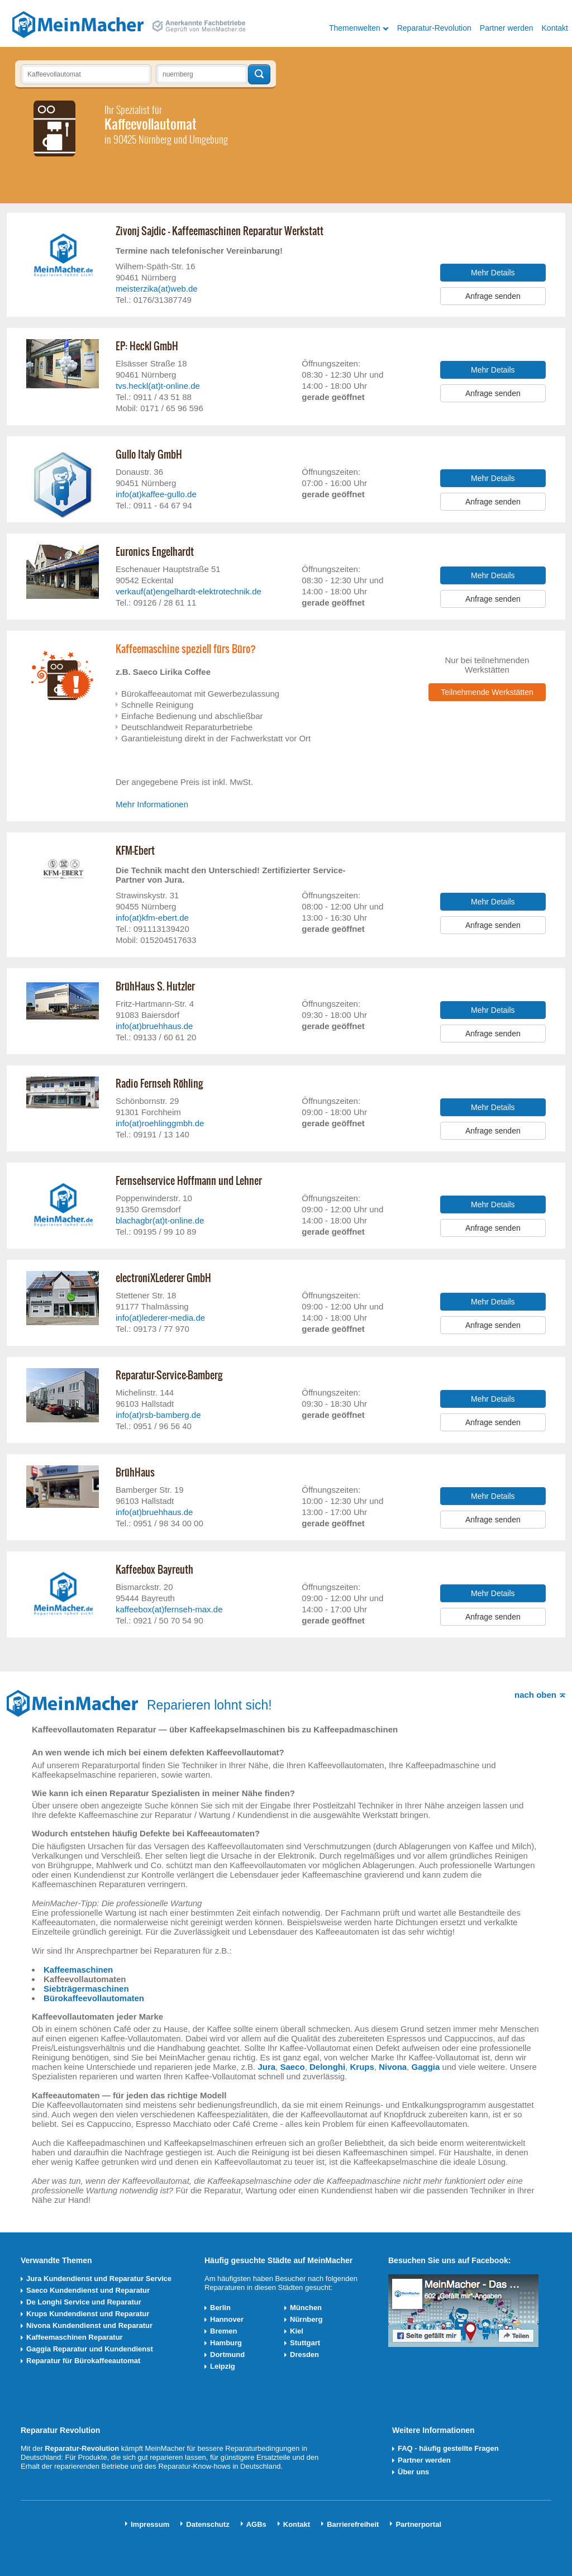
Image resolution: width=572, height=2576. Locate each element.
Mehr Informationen (152, 804)
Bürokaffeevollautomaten (94, 1998)
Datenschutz (207, 2524)
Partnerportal (418, 2524)
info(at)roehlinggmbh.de (160, 1123)
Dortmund (227, 2354)
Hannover (227, 2319)
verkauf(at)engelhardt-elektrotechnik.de (188, 591)
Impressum (150, 2524)
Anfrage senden (493, 296)
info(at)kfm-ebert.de (152, 917)
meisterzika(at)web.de (157, 288)
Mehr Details (493, 272)
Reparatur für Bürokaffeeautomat (83, 2360)
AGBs (256, 2524)
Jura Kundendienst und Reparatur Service (98, 2278)
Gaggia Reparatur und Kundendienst (89, 2349)
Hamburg (226, 2343)
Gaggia (426, 2067)
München (306, 2307)
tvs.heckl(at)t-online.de (158, 386)
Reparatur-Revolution (434, 27)
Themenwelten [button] (354, 27)
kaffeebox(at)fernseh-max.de (169, 1609)
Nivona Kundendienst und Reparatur (89, 2325)
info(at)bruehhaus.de (154, 1026)
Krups (362, 2067)
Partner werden (506, 27)
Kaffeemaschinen (78, 1969)
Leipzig (222, 2366)
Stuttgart (305, 2343)
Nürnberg (306, 2319)
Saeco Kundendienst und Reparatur (88, 2290)
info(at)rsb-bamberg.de (158, 1415)
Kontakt (555, 27)
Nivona (393, 2067)
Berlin (220, 2307)
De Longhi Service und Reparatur (83, 2302)
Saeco (292, 2067)
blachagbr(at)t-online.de (160, 1220)
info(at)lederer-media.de (160, 1317)
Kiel (296, 2331)
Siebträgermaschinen (86, 1988)
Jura (266, 2067)
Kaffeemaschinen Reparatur (74, 2337)
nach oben (535, 1694)
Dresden (304, 2354)
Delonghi (327, 2067)
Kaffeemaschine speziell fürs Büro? (186, 649)
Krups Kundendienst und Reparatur (87, 2314)
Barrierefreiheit (353, 2524)
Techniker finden (259, 74)
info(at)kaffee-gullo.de (156, 494)
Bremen (223, 2331)
